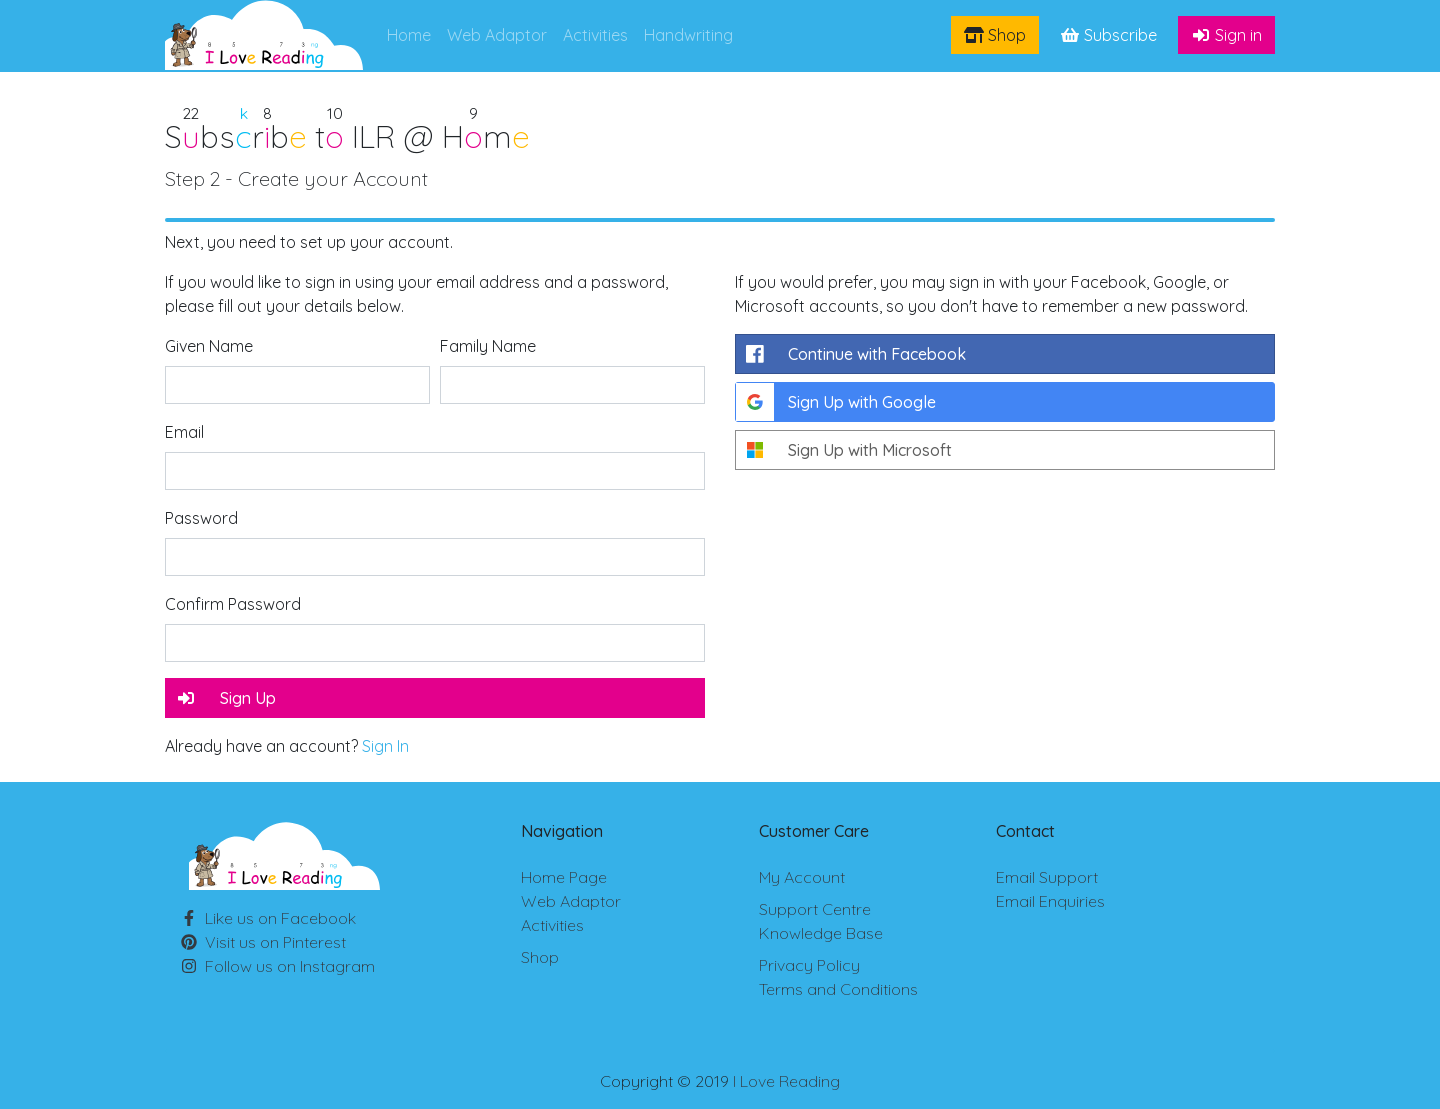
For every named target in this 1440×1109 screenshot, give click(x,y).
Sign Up (226, 698)
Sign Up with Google (836, 402)
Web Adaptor (497, 35)
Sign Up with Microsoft (844, 450)
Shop (995, 35)
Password (201, 518)
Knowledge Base (821, 933)
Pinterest (275, 942)
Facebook (280, 918)
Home (409, 35)
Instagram (290, 966)
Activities (595, 35)
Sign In (385, 746)
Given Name (209, 346)
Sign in (1226, 35)
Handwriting (688, 35)
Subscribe (1108, 35)
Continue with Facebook (851, 354)
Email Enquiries (1050, 901)
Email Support (1047, 877)
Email (184, 432)
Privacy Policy (809, 965)
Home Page (564, 877)
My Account (802, 877)
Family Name (488, 346)
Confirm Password (233, 604)
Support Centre (815, 909)
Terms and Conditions (838, 989)
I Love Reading (786, 1081)
